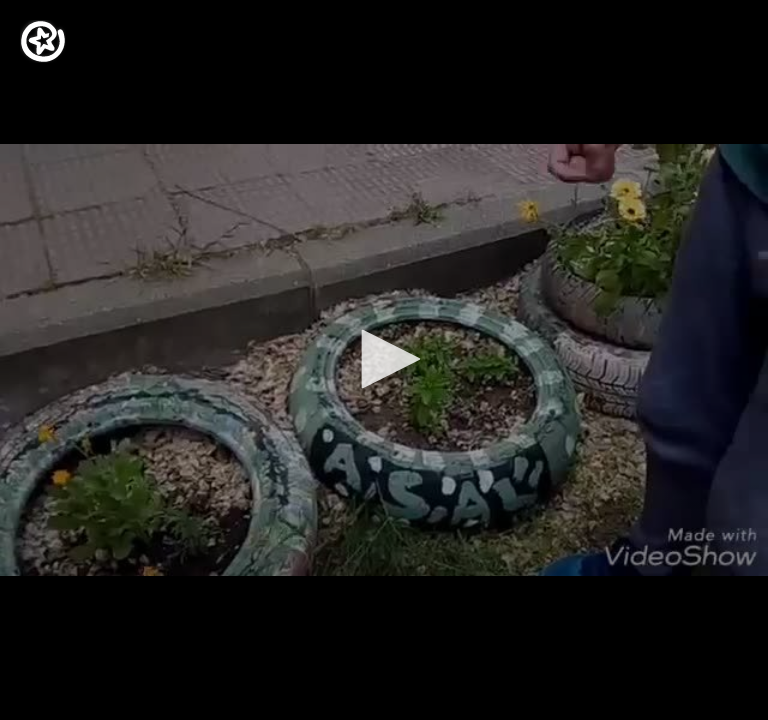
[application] (384, 360)
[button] (384, 359)
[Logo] (43, 41)
